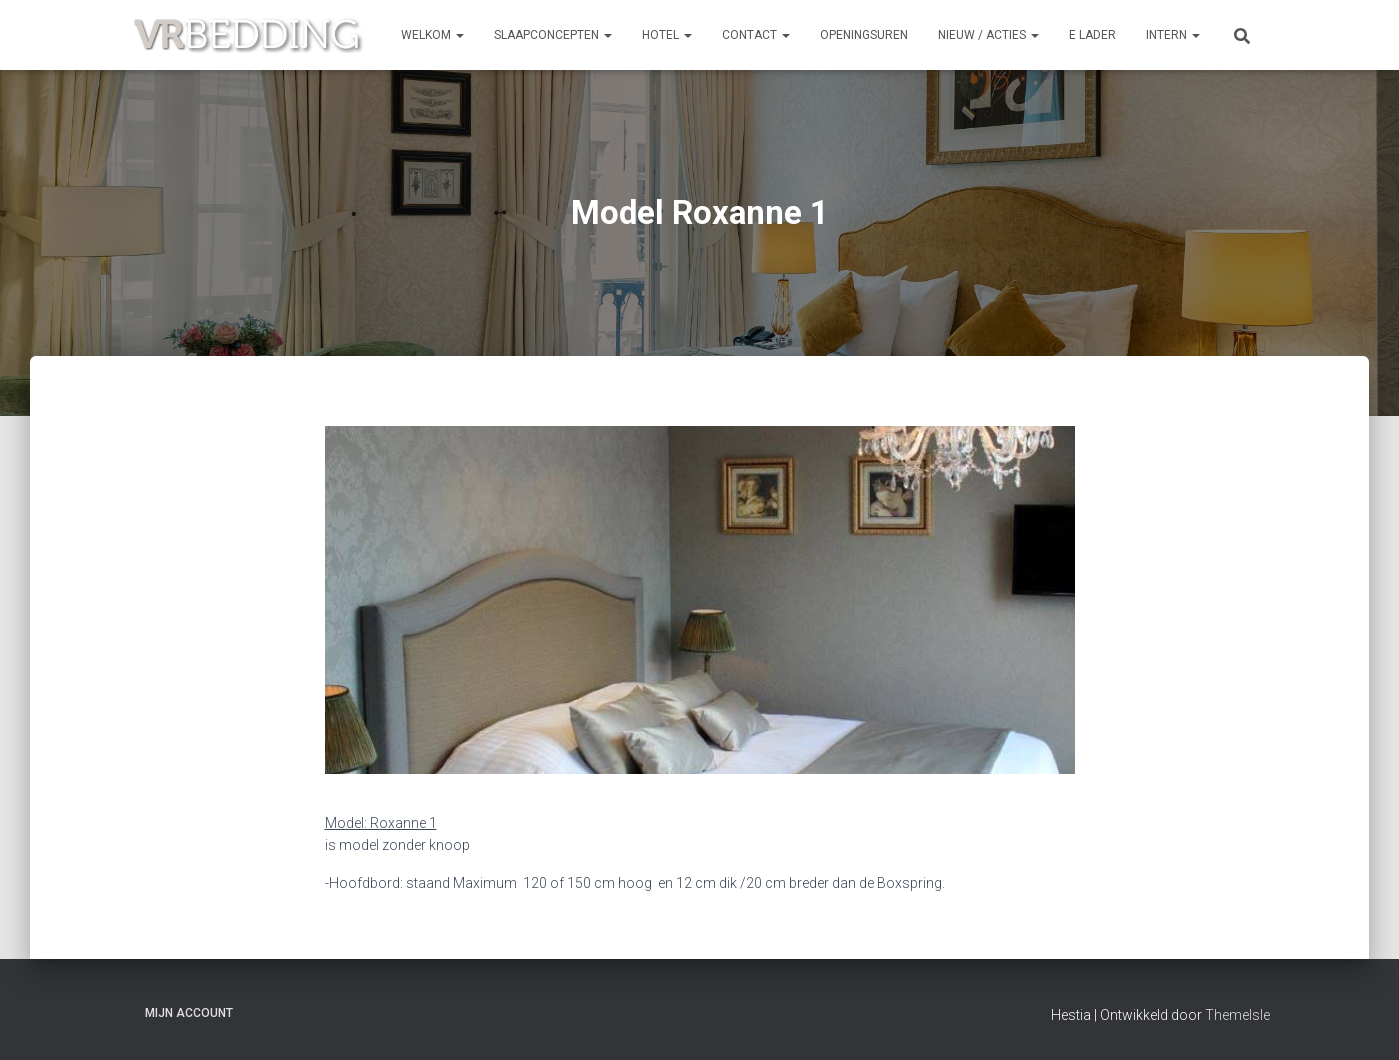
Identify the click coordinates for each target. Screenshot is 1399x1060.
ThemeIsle (1237, 1015)
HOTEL (667, 35)
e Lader (1092, 35)
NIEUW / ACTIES (988, 35)
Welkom (432, 35)
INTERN (1173, 35)
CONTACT (756, 35)
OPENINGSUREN (864, 35)
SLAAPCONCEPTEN (553, 35)
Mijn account (189, 1013)
